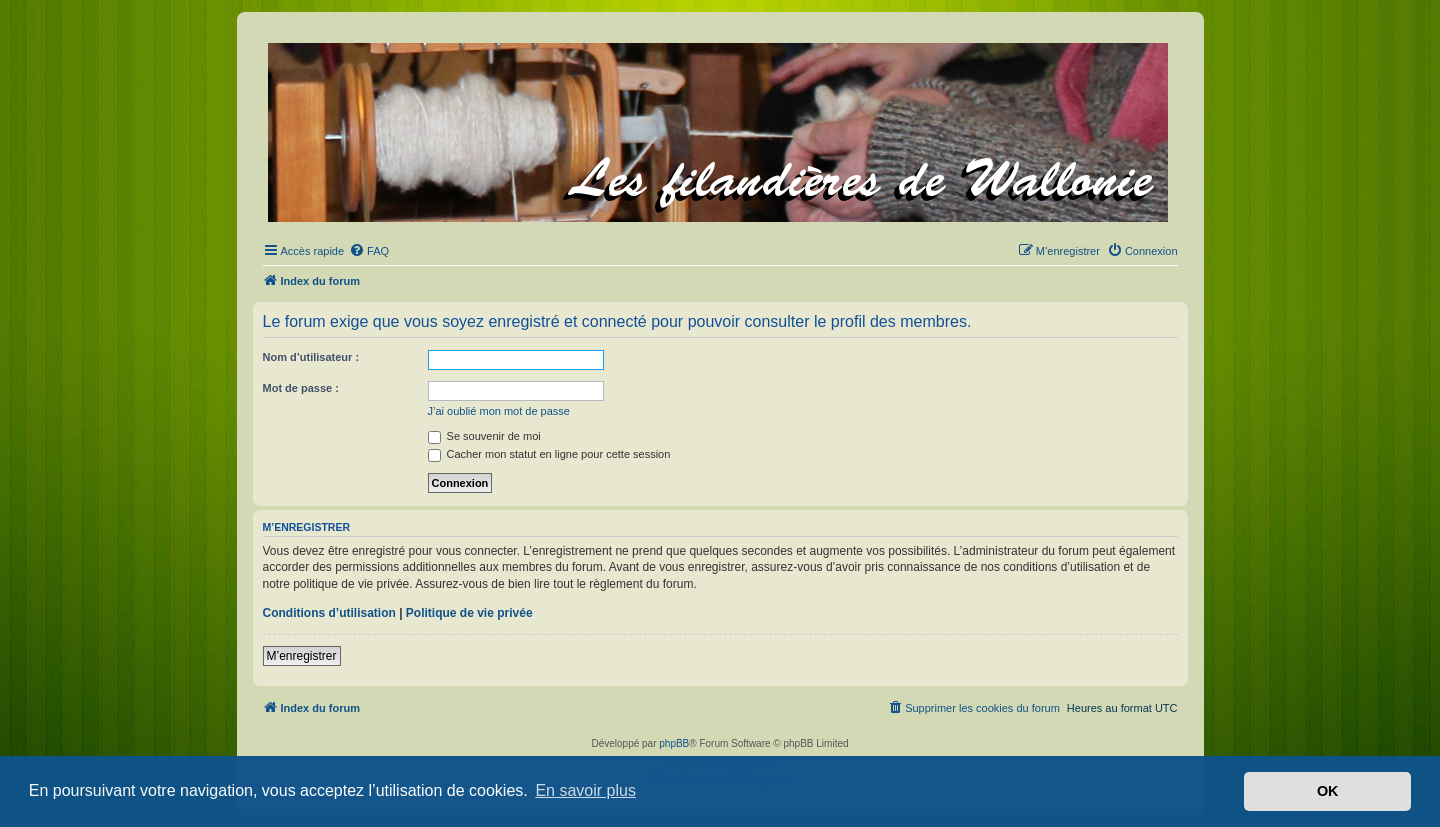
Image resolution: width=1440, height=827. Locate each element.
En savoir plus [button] (585, 790)
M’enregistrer (302, 656)
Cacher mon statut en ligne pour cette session (549, 454)
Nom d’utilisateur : (311, 357)
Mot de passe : (301, 388)
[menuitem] (369, 251)
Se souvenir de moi (484, 436)
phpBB (674, 743)
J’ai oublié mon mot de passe (499, 411)
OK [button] (1328, 791)
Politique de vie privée (469, 613)
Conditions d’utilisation (329, 613)
